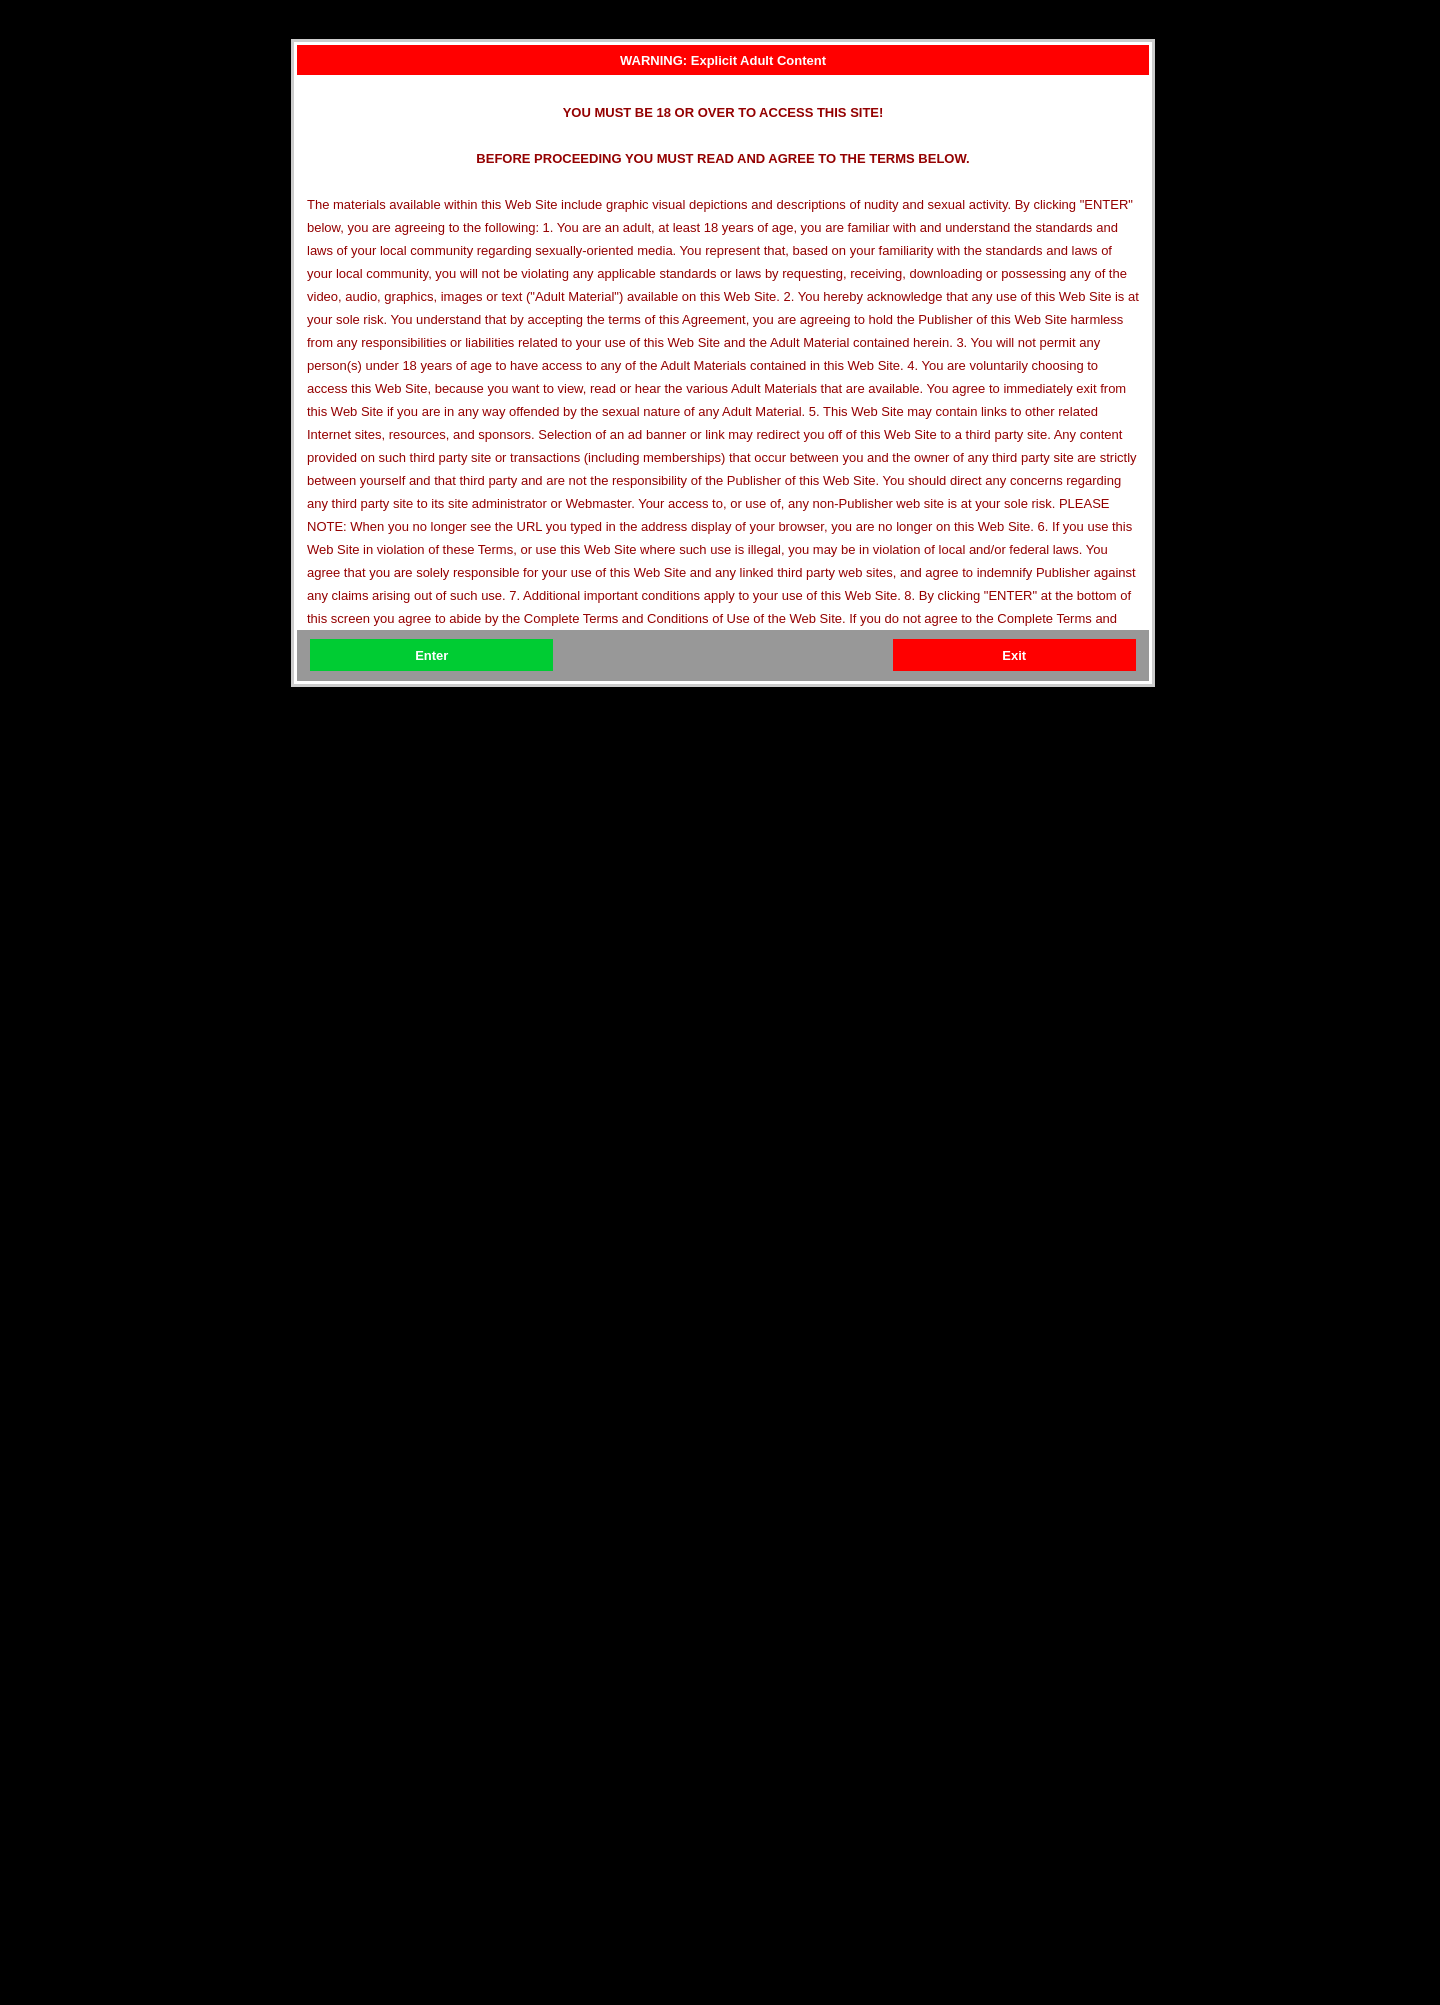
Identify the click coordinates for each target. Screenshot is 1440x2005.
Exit (1014, 655)
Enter (431, 655)
